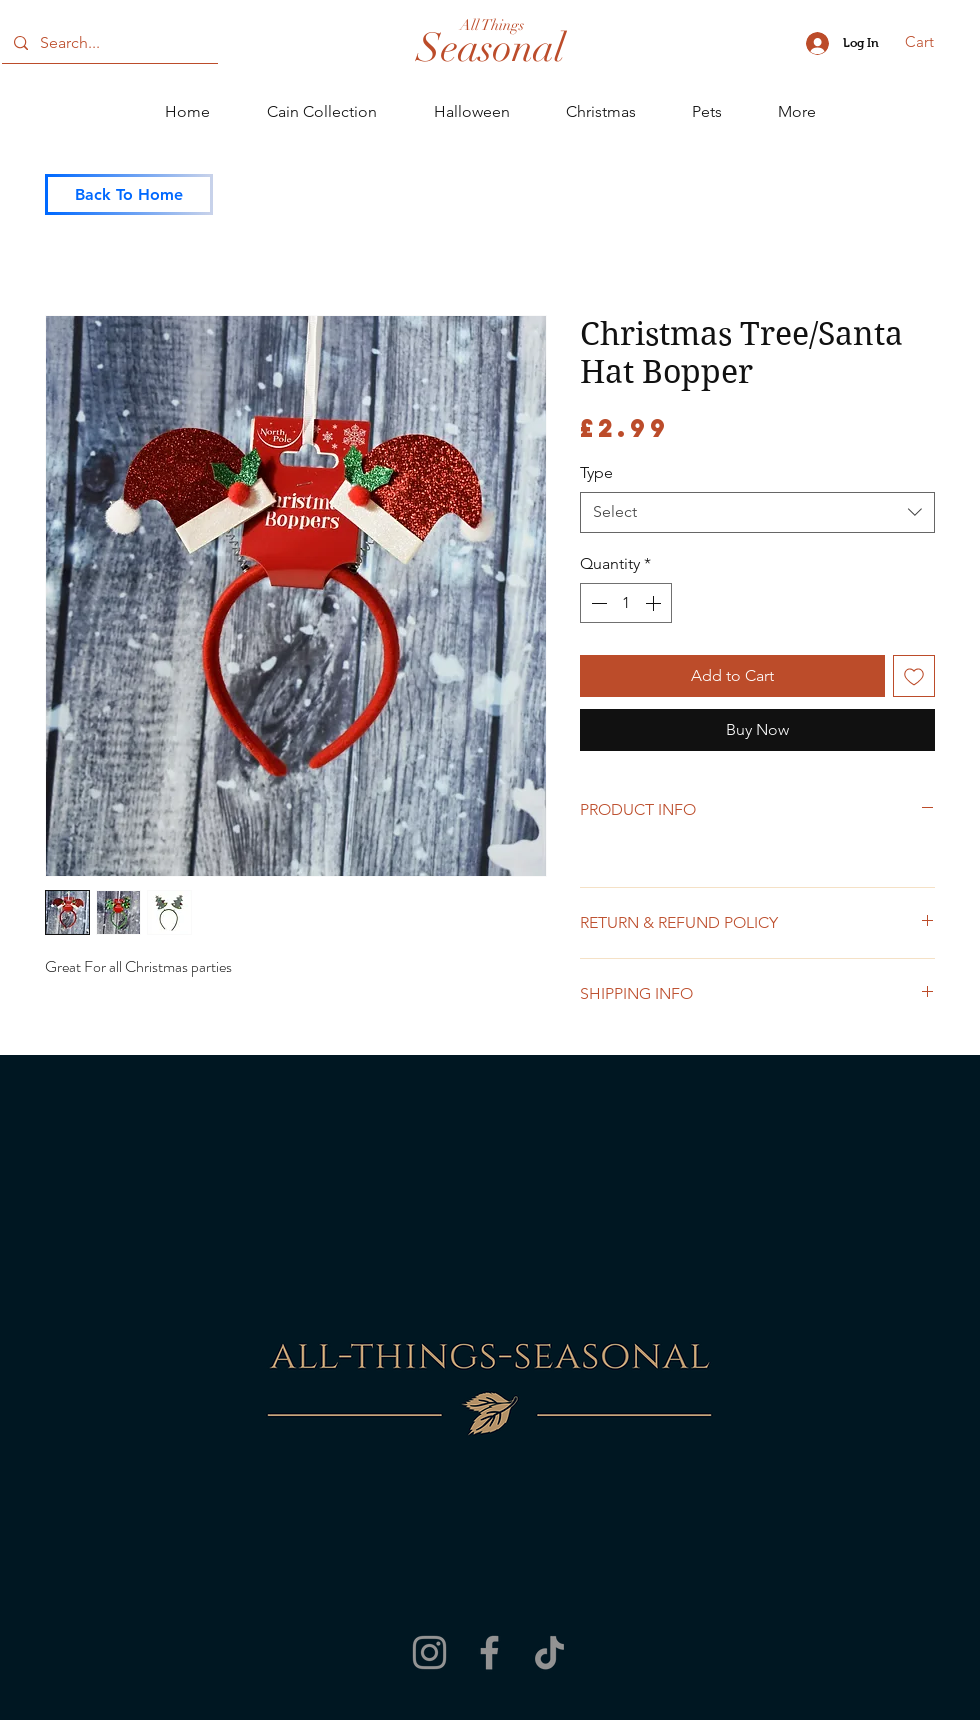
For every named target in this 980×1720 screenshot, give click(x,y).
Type (596, 472)
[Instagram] (429, 1652)
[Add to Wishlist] (914, 676)
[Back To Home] (129, 194)
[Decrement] (597, 603)
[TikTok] (549, 1652)
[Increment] (655, 603)
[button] (932, 42)
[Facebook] (489, 1652)
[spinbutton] (626, 603)
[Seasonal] (491, 48)
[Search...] (108, 43)
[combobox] (757, 512)
